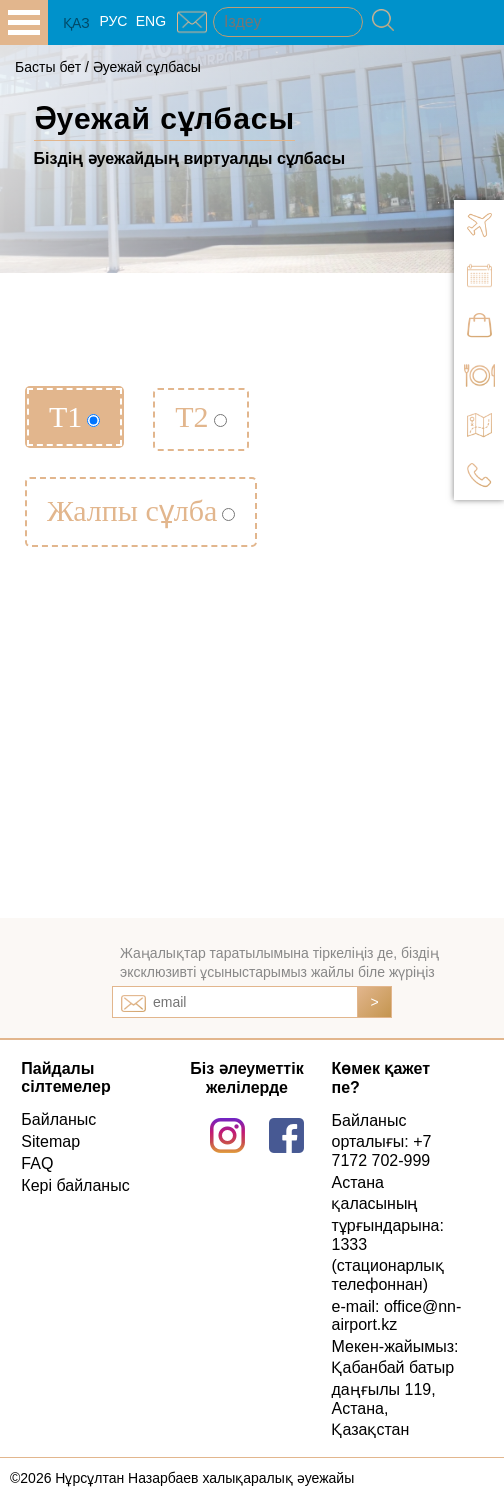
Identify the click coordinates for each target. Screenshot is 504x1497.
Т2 (200, 416)
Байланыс (58, 1119)
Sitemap (50, 1141)
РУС (113, 21)
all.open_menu (24, 22)
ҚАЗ (76, 23)
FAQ (37, 1163)
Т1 (74, 416)
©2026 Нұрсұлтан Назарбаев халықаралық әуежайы (182, 1478)
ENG (151, 21)
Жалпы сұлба (141, 510)
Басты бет (48, 67)
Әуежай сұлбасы (147, 67)
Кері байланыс (75, 1185)
